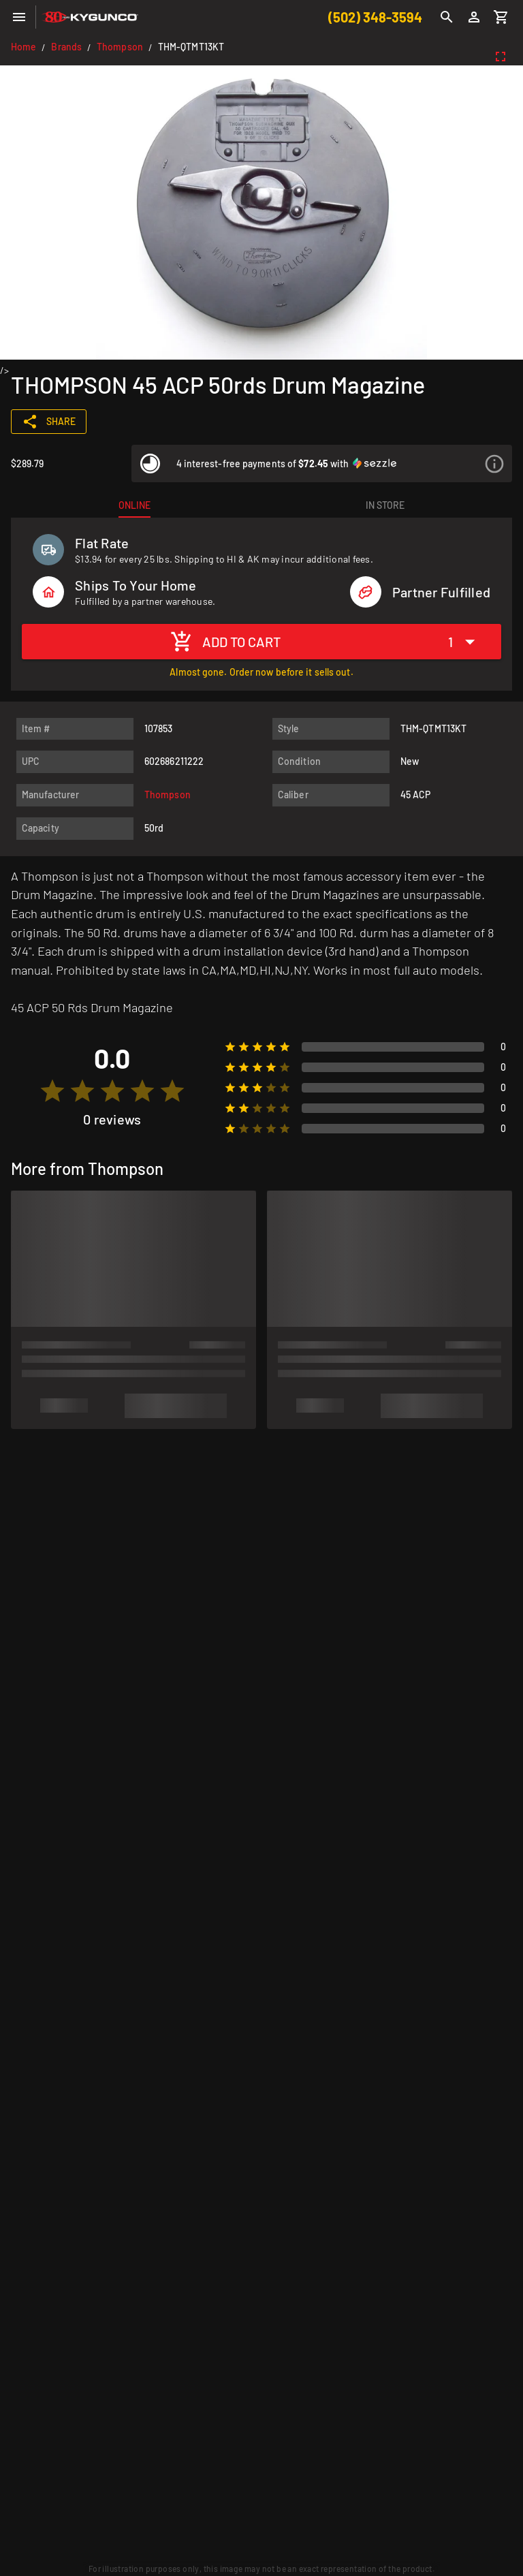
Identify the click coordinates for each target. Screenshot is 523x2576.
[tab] (134, 505)
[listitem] (322, 463)
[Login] (474, 17)
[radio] (52, 1091)
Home (23, 46)
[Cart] (501, 17)
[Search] (446, 17)
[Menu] (19, 17)
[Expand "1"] (465, 641)
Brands (66, 46)
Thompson (120, 46)
